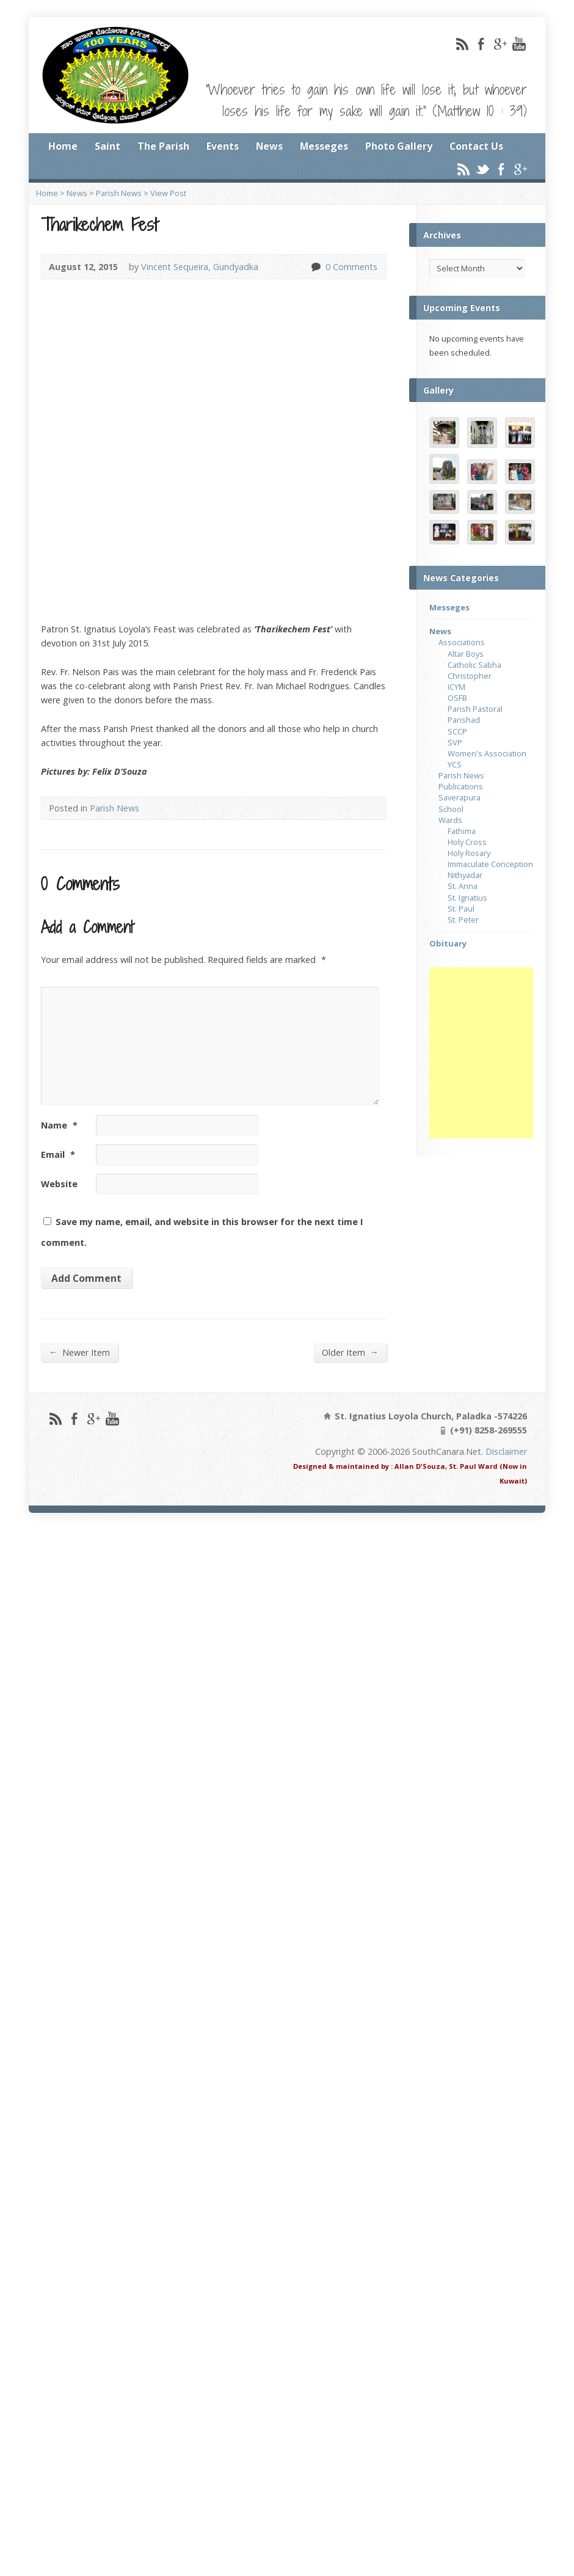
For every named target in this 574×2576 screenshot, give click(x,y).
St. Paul (461, 908)
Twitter (482, 169)
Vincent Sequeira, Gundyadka (199, 267)
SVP (455, 742)
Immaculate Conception (490, 863)
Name (59, 1125)
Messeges (324, 146)
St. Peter (463, 919)
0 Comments (315, 267)
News (269, 146)
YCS (455, 764)
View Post (168, 193)
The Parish (163, 146)
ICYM (456, 686)
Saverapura (459, 797)
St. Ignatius (467, 897)
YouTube (519, 44)
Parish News (119, 193)
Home (63, 146)
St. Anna (463, 885)
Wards (450, 819)
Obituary (448, 943)
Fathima (462, 830)
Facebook (481, 44)
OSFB (457, 697)
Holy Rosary (469, 852)
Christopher (470, 675)
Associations (461, 642)
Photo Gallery (398, 146)
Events (222, 146)
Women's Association (487, 753)
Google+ (500, 44)
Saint (107, 146)
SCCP (457, 731)
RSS (462, 44)
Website (59, 1184)
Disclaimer (506, 1451)
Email (58, 1154)
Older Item (350, 1352)
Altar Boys (466, 653)
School (450, 808)
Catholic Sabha (474, 664)
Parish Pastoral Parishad (475, 714)
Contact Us (476, 146)
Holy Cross (467, 841)
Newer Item (79, 1352)
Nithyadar (465, 874)
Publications (460, 786)
